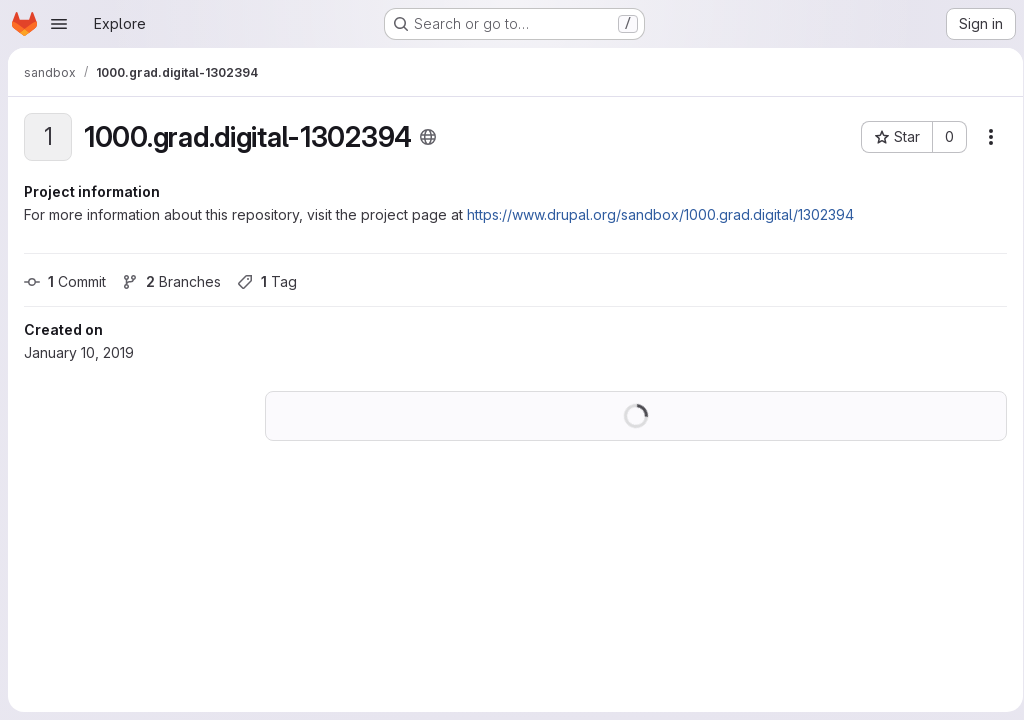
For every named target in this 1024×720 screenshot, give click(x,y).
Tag (267, 281)
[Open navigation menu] (59, 24)
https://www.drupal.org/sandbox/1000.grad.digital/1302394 (660, 214)
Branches (171, 281)
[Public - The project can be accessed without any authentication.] (428, 137)
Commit (65, 281)
